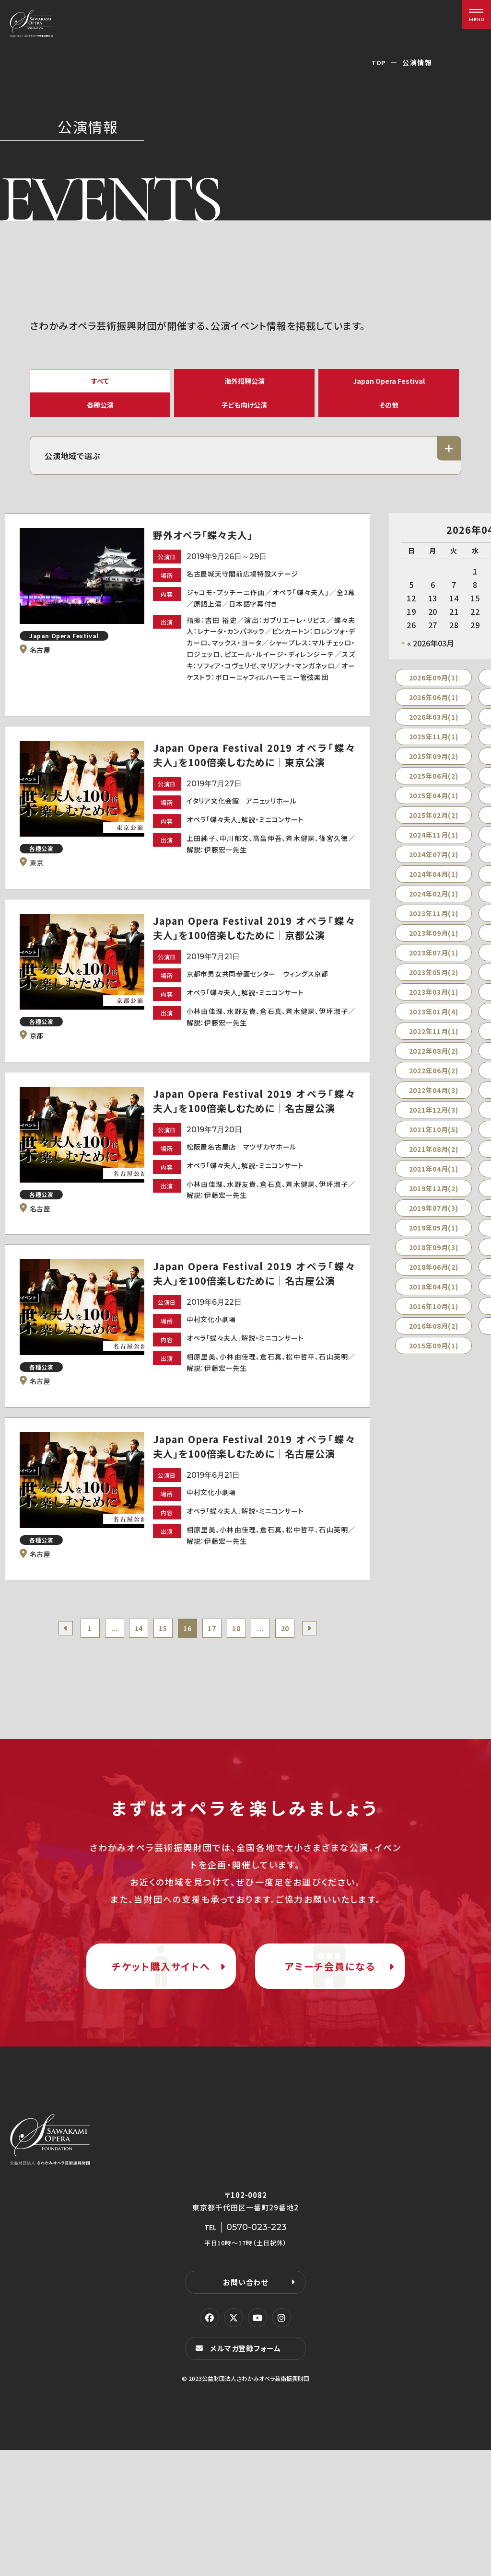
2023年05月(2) (433, 995)
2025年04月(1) (433, 818)
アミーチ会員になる (329, 2068)
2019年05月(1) (433, 1250)
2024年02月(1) (433, 916)
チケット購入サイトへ (161, 2068)
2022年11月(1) (433, 1054)
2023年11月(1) (433, 936)
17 (217, 1705)
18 (246, 1705)
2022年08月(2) (433, 1074)
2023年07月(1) (433, 975)
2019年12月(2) (433, 1211)
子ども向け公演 (244, 419)
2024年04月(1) (433, 897)
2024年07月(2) (433, 877)
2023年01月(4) (433, 1034)
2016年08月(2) (433, 1349)
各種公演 (100, 419)
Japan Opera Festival (388, 383)
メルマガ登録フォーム (248, 2474)
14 (129, 1705)
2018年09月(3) (433, 1270)
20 (304, 1705)
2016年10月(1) (433, 1329)
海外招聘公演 (245, 383)
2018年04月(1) (433, 1309)
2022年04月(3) (433, 1113)
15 (158, 1705)
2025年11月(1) (433, 759)
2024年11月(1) (433, 857)
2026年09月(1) (433, 700)
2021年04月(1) (433, 1191)
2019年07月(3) (433, 1231)
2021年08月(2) (433, 1172)
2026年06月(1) (433, 720)
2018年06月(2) (433, 1290)
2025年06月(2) (433, 799)
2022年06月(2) (433, 1093)
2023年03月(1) (433, 1015)
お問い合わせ (245, 2407)
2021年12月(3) (433, 1133)
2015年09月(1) (433, 1368)
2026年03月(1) (433, 740)
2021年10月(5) (433, 1152)
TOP (378, 62)
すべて (100, 383)
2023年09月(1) (433, 956)
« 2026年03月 (430, 666)
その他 (389, 419)
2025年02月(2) (433, 838)
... (100, 1705)
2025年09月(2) (433, 779)
